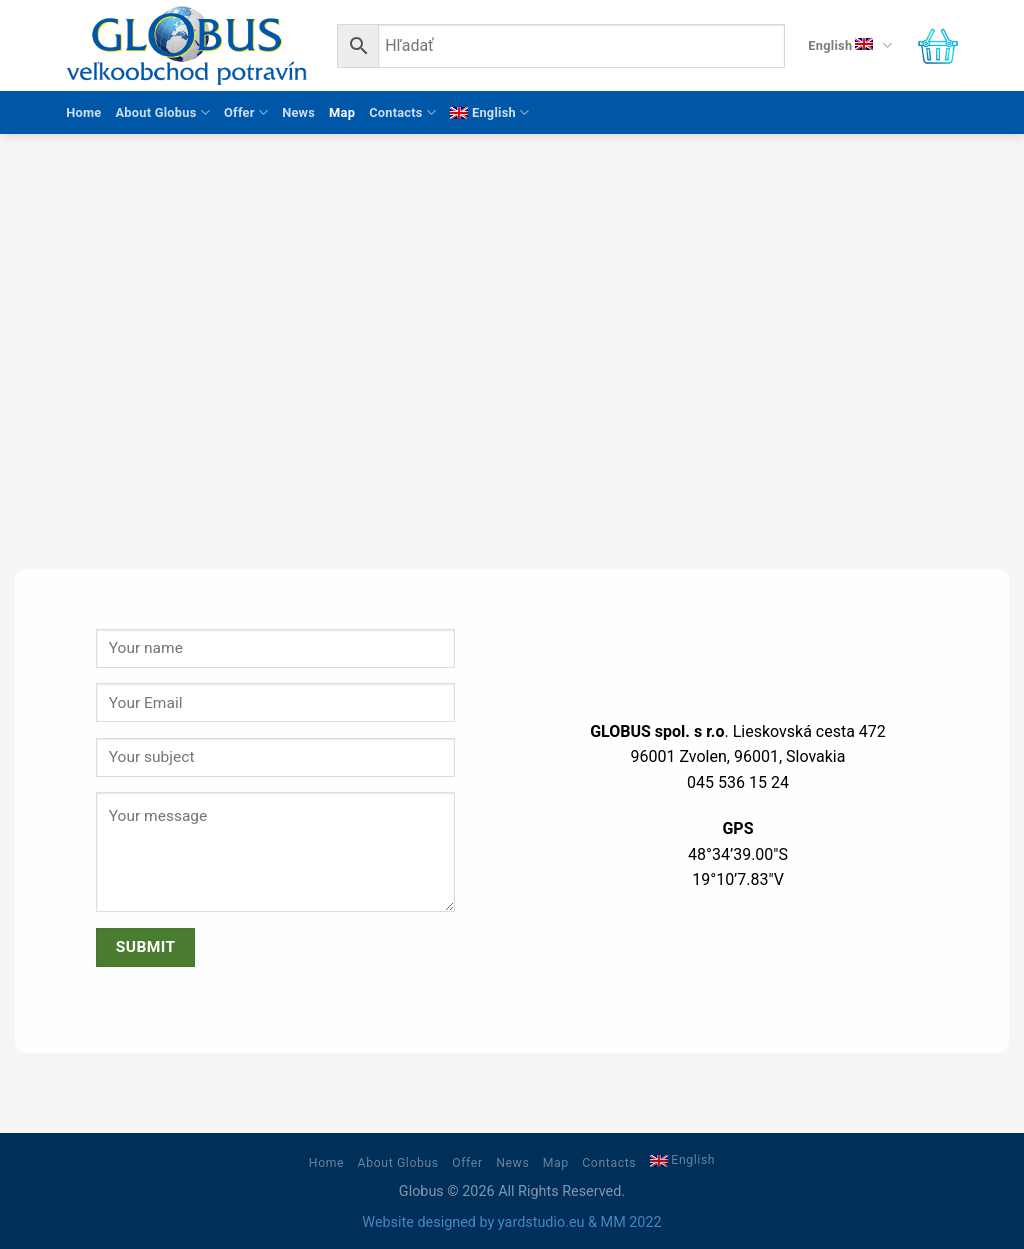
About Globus (162, 112)
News (298, 112)
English (849, 45)
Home (83, 112)
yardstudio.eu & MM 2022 (580, 1222)
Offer (246, 112)
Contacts (402, 112)
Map (342, 112)
